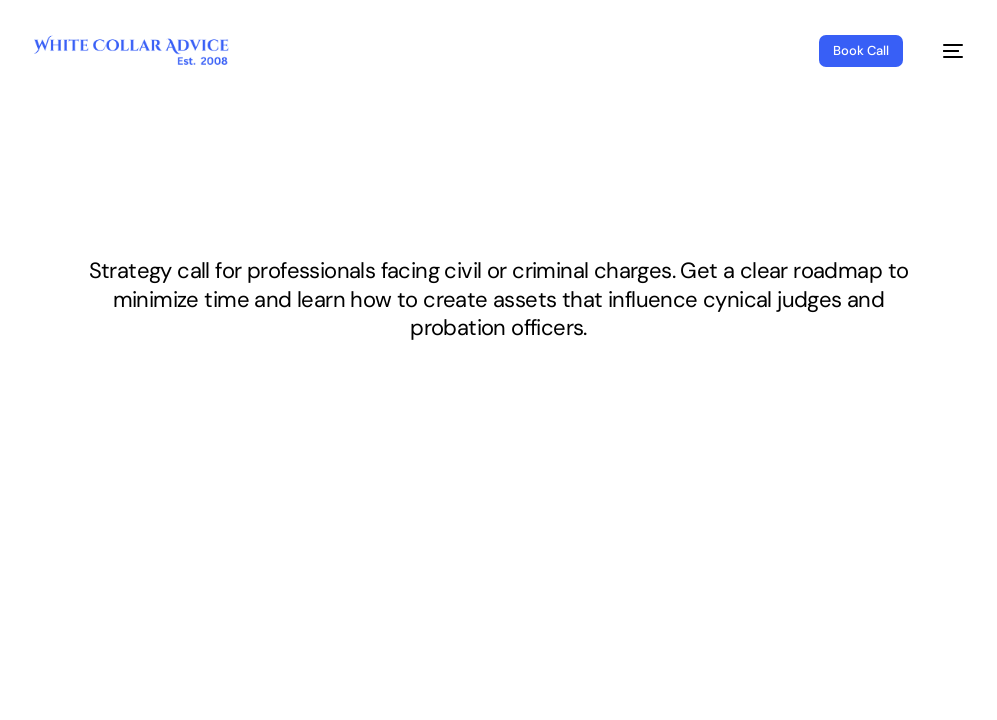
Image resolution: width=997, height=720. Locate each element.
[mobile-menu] (943, 51)
